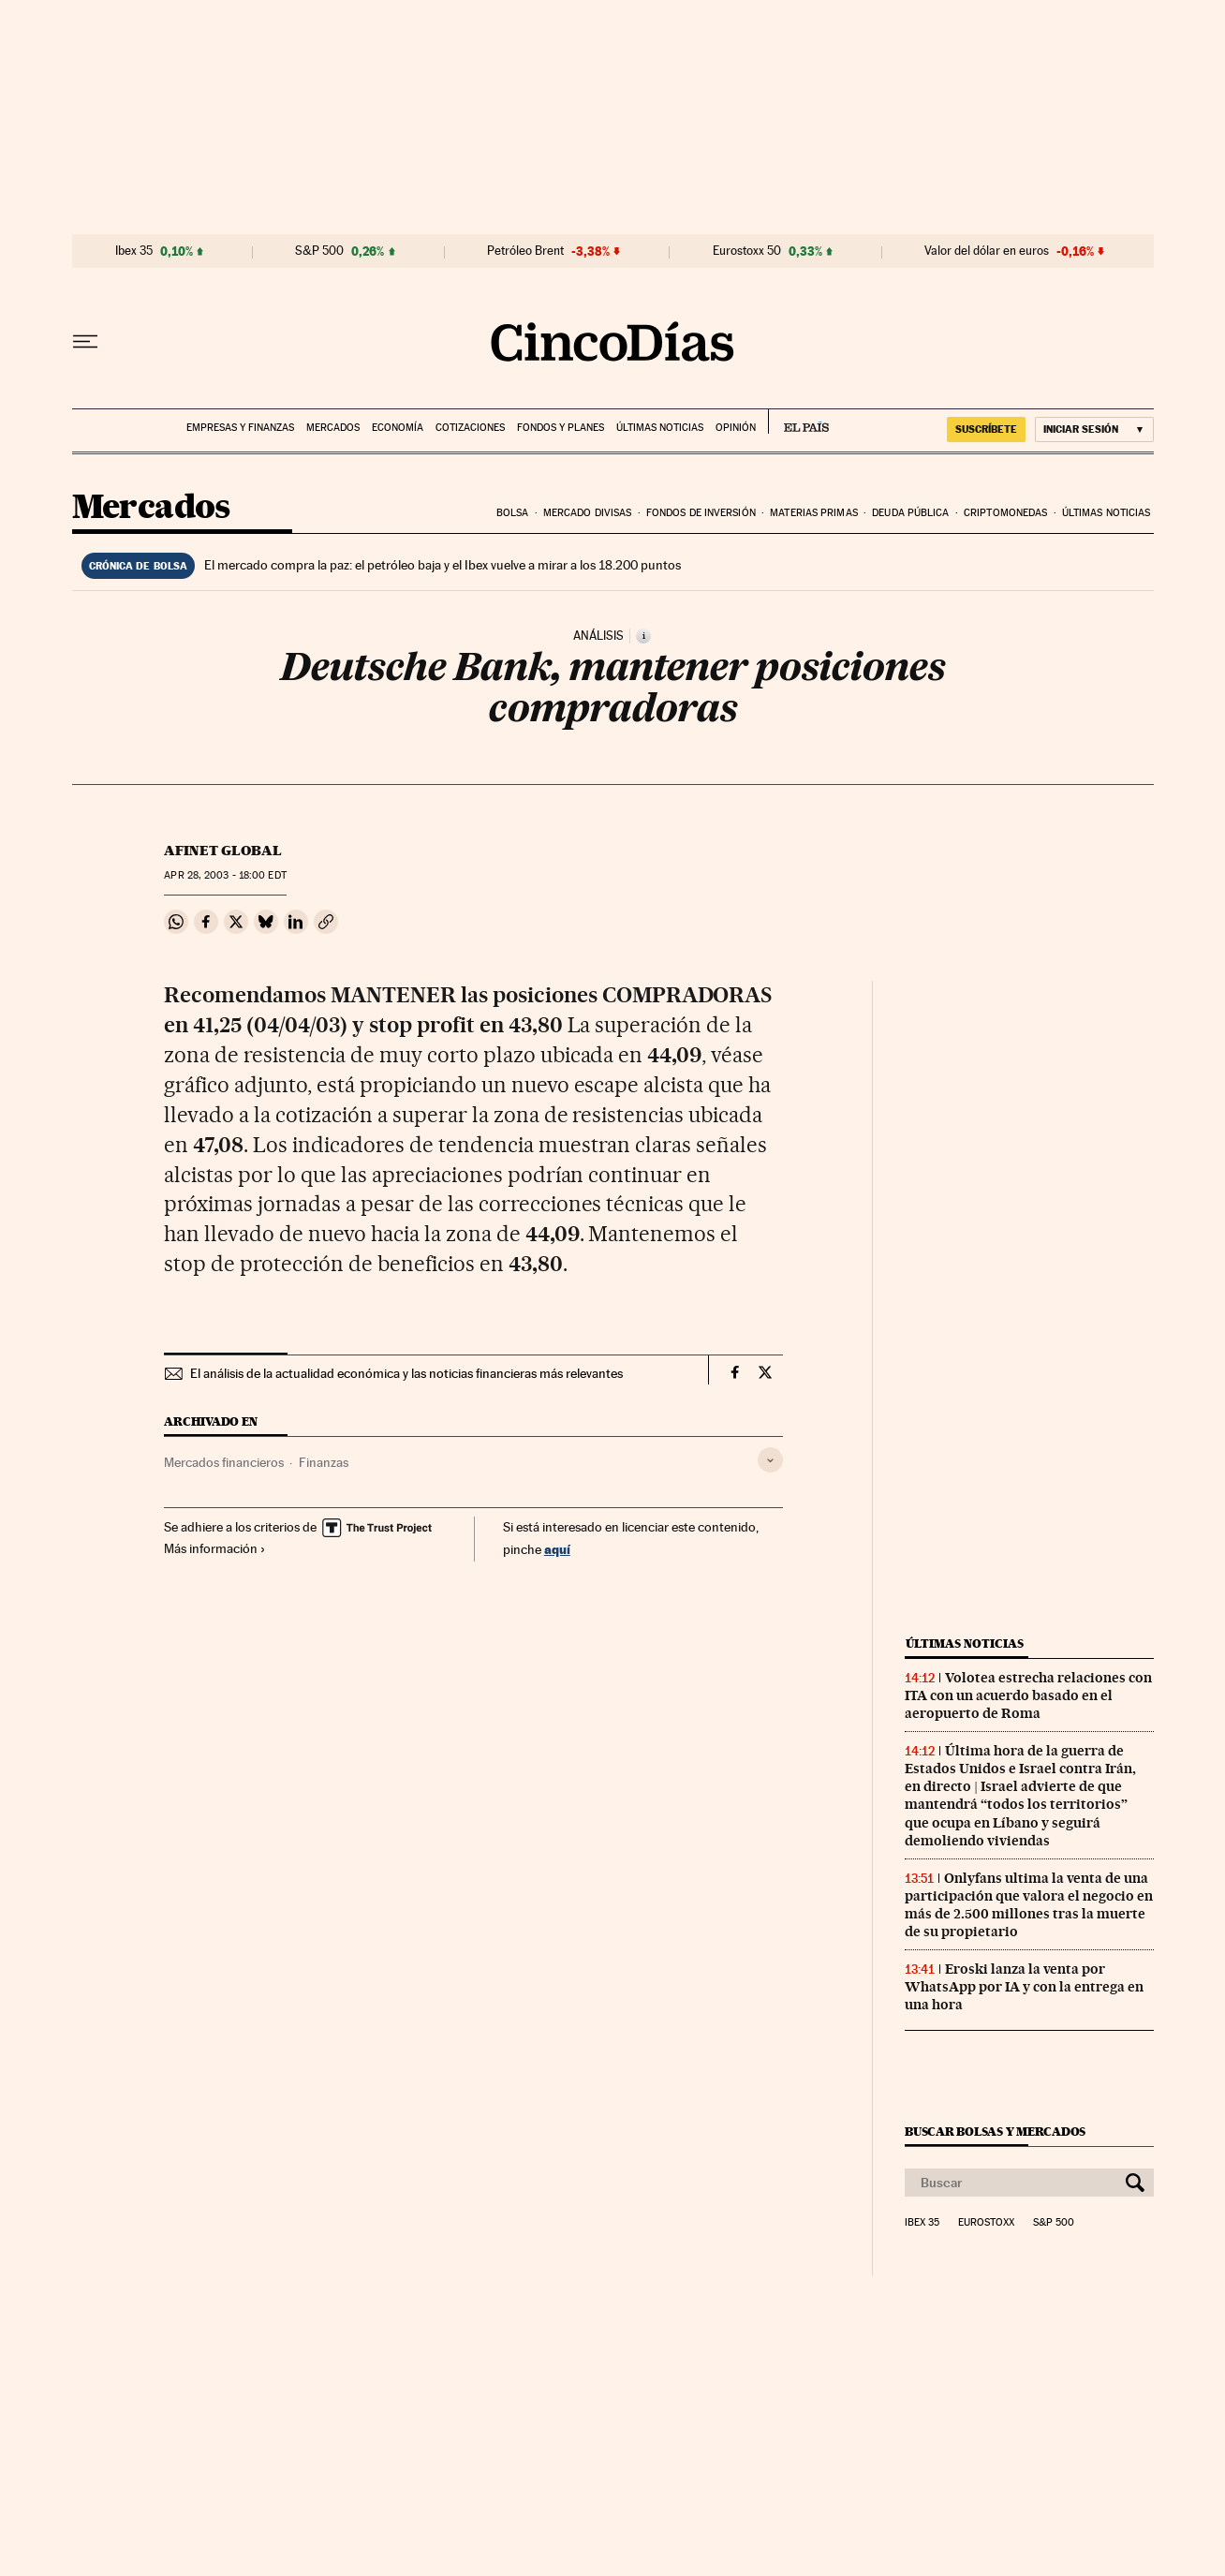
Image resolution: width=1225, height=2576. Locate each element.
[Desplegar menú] (85, 341)
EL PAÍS (798, 421)
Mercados (333, 428)
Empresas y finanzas (240, 428)
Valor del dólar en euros (986, 251)
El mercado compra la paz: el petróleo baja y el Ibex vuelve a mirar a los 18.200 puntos (442, 564)
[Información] (643, 636)
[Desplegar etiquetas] (770, 1460)
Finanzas (323, 1462)
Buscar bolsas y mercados (995, 2131)
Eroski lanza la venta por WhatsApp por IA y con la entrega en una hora (1024, 1987)
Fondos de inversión (701, 513)
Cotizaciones (470, 428)
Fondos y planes (560, 428)
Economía (397, 428)
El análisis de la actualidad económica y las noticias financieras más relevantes (406, 1373)
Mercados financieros (224, 1462)
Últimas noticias (659, 428)
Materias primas (814, 513)
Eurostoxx (986, 2222)
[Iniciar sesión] (1094, 429)
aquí (557, 1549)
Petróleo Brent (525, 251)
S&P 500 (319, 251)
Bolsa (512, 513)
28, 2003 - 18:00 (225, 875)
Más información (215, 1548)
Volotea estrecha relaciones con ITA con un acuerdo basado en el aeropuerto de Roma (1028, 1695)
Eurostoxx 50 (747, 251)
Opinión (736, 428)
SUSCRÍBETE (986, 429)
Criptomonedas (1005, 513)
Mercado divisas (587, 513)
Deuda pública (910, 513)
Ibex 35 (134, 251)
